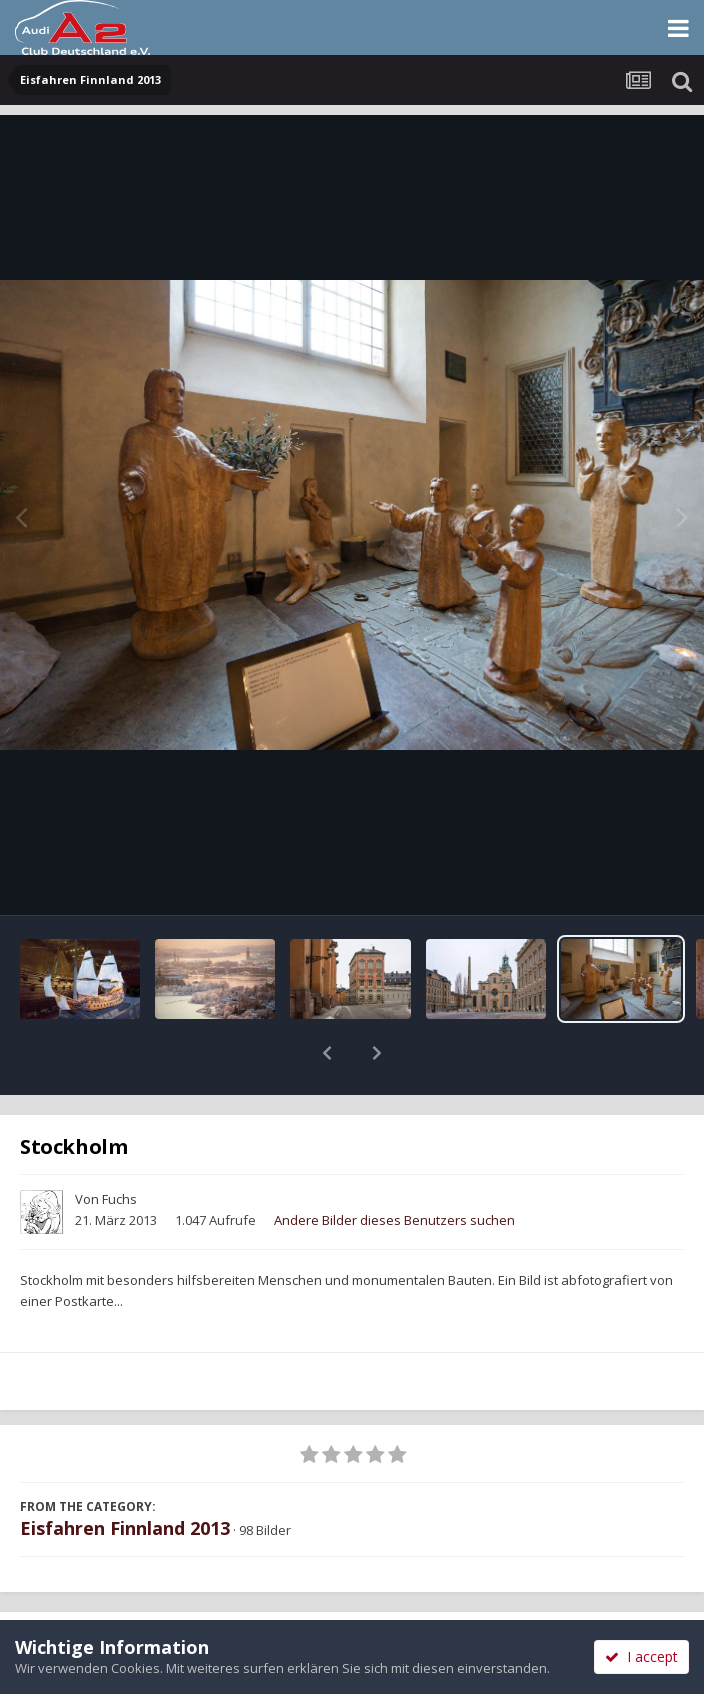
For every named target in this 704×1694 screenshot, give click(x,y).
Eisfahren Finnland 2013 (125, 1476)
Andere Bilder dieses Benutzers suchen (394, 1168)
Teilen (175, 1596)
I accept (641, 1656)
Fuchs (119, 1147)
